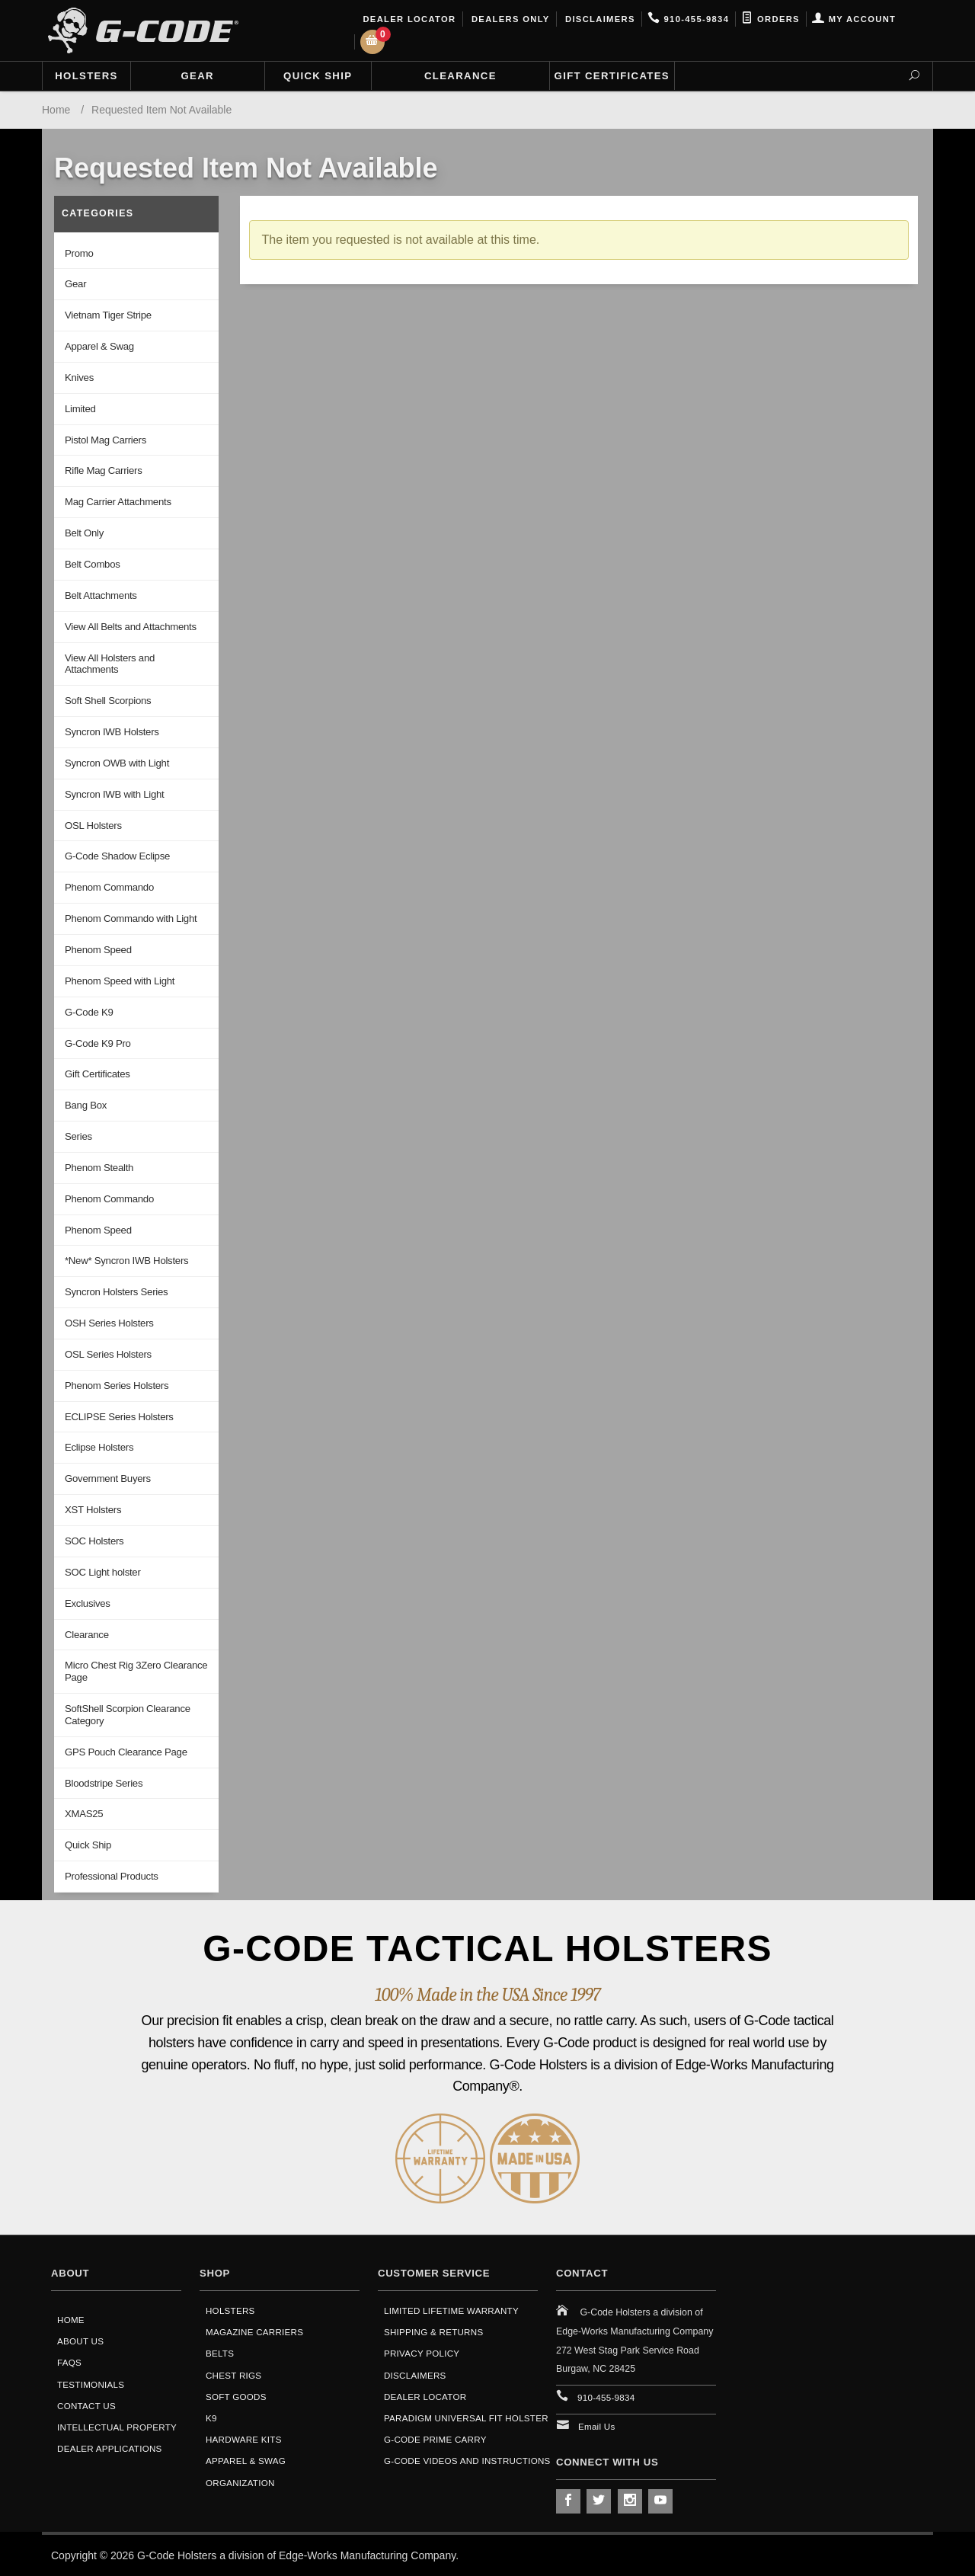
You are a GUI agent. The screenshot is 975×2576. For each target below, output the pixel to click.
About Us (80, 2341)
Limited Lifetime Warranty (451, 2310)
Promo (79, 253)
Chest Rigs (233, 2375)
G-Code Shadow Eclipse (117, 856)
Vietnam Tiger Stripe (108, 315)
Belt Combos (92, 564)
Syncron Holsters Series (116, 1292)
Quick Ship (317, 76)
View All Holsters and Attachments (110, 664)
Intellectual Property (117, 2427)
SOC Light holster (103, 1572)
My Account (854, 19)
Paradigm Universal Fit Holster (466, 2418)
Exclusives (87, 1603)
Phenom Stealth (99, 1167)
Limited (80, 408)
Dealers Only (509, 19)
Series (78, 1136)
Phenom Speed (98, 949)
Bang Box (86, 1105)
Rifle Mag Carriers (103, 470)
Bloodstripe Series (103, 1783)
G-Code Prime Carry (435, 2439)
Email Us (596, 2426)
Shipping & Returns (433, 2332)
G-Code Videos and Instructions (467, 2461)
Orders (770, 19)
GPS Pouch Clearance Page (126, 1752)
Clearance (460, 76)
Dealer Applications (109, 2448)
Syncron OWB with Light (117, 763)
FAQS (69, 2362)
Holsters (86, 76)
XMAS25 (84, 1813)
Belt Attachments (101, 595)
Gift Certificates (612, 76)
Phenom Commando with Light (131, 918)
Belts (220, 2353)
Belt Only (84, 533)
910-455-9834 (688, 19)
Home (71, 2320)
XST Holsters (93, 1509)
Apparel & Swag (99, 346)
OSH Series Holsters (109, 1323)
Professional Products (111, 1876)
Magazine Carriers (254, 2332)
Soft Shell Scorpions (108, 700)
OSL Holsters (93, 825)
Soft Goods (236, 2397)
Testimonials (90, 2384)
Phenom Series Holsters (116, 1385)
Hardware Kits (244, 2439)
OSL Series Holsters (108, 1354)
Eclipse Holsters (99, 1447)
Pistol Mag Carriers (105, 440)
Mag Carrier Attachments (118, 501)
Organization (240, 2483)
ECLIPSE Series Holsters (119, 1416)
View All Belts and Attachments (131, 626)
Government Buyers (108, 1478)
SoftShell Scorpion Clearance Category (127, 1714)
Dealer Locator (408, 19)
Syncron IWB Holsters (112, 732)
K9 (211, 2418)
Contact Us (86, 2406)
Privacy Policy (421, 2353)
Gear (197, 76)
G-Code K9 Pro (98, 1043)
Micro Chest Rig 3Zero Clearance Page (136, 1671)
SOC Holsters (94, 1541)
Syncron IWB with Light (114, 794)
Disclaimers (598, 19)
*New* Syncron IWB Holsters (126, 1260)
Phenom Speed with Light (119, 981)
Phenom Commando (109, 887)
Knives (79, 377)
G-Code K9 (89, 1012)
